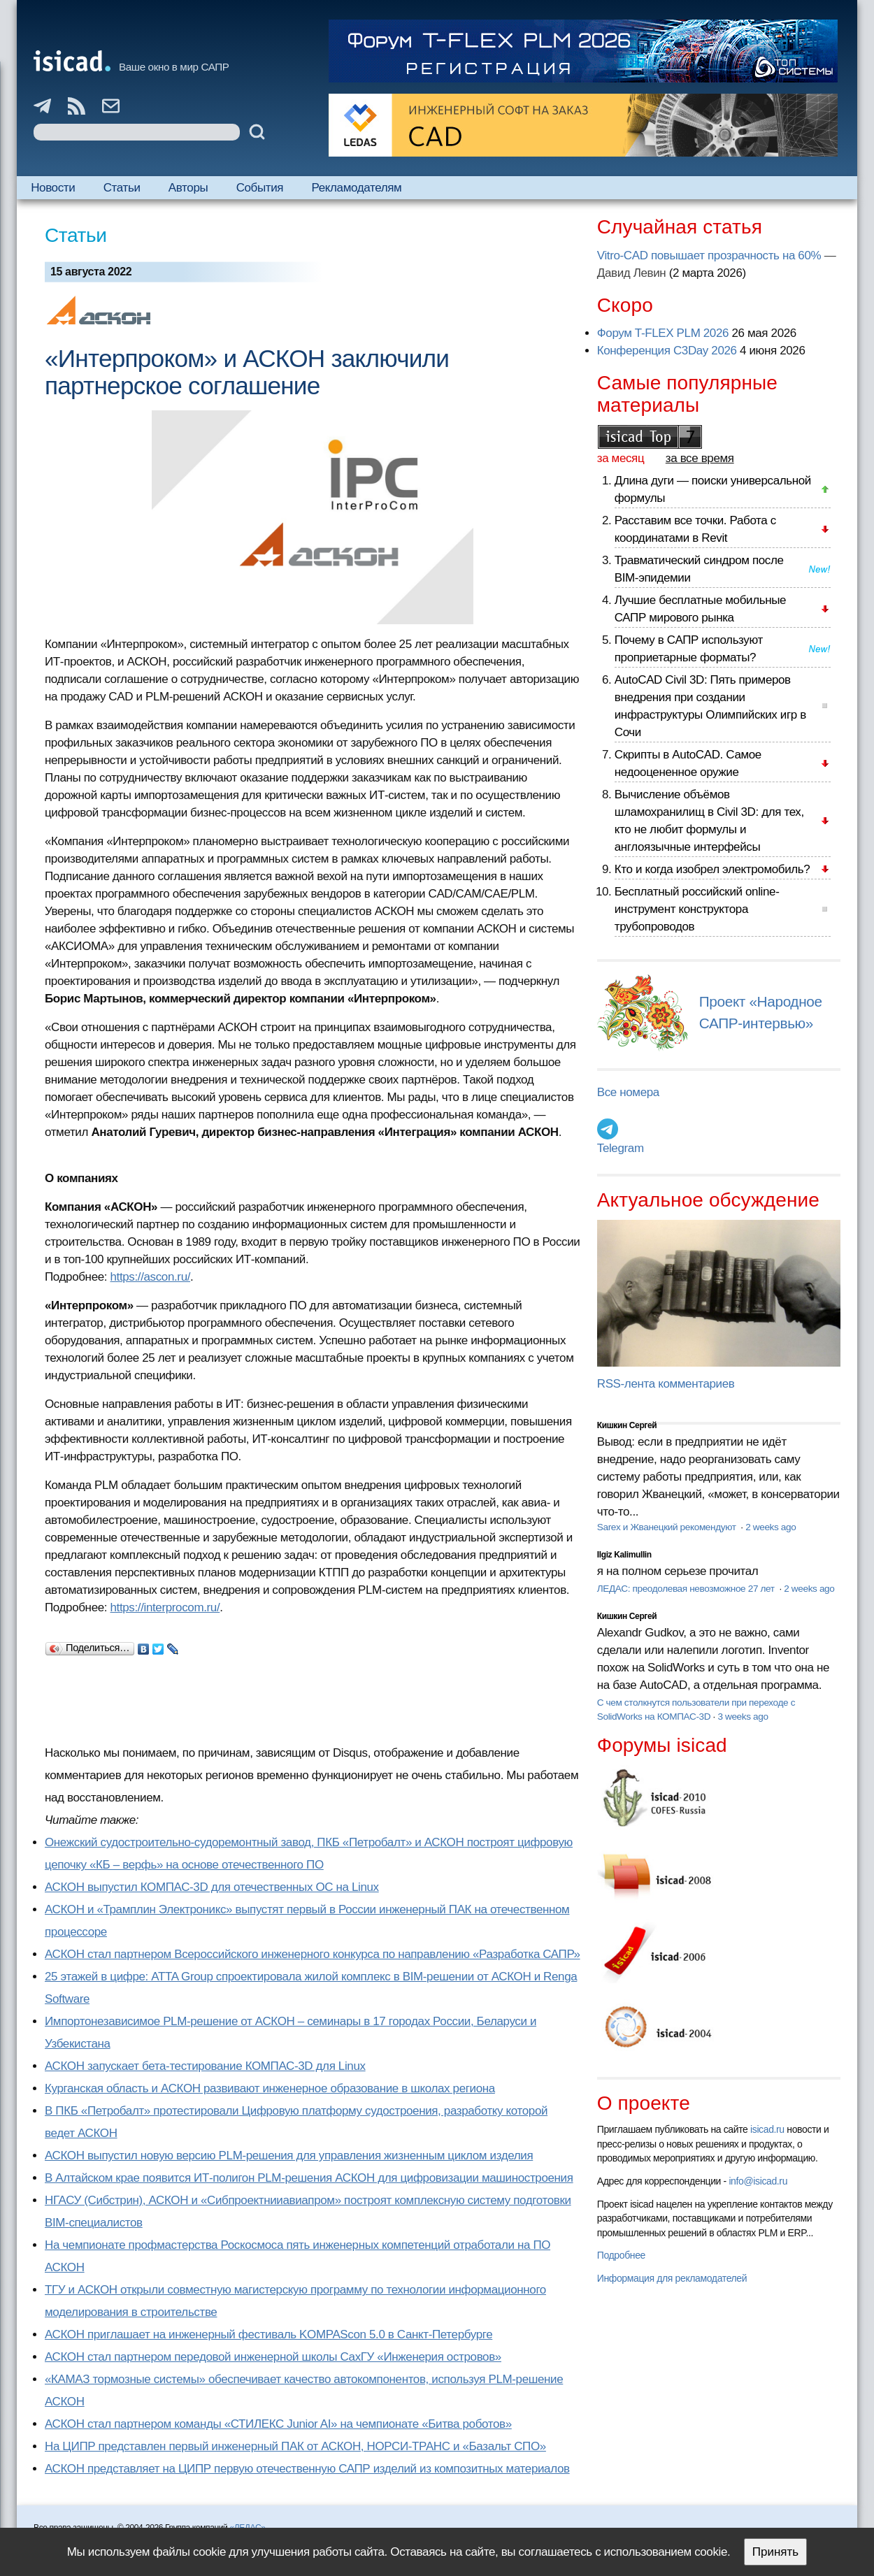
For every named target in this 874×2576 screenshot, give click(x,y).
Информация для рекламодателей (672, 2278)
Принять (775, 2552)
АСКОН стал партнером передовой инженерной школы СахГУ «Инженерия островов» (273, 2356)
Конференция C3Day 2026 (667, 350)
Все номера (628, 1092)
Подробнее (621, 2255)
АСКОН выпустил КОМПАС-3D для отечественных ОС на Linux (212, 1887)
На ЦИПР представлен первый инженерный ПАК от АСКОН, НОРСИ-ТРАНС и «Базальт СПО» (295, 2446)
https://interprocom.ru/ (165, 1607)
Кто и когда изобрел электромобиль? (712, 869)
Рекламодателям (357, 187)
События (260, 187)
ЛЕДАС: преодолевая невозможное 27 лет (687, 1588)
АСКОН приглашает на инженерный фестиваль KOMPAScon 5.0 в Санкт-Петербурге (268, 2334)
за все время (700, 458)
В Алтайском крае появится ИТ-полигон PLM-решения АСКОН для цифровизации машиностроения (309, 2178)
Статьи (122, 187)
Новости (53, 187)
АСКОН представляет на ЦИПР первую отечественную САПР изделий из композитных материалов (307, 2468)
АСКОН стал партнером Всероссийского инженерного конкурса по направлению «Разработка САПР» (312, 1954)
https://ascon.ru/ (150, 1276)
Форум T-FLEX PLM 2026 (663, 333)
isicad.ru (767, 2129)
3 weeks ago (742, 1716)
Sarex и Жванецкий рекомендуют (667, 1527)
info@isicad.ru (758, 2181)
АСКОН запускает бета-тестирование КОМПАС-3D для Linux (205, 2066)
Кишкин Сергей (627, 1425)
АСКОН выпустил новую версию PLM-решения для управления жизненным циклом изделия (289, 2155)
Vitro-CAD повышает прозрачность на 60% (709, 255)
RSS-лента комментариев (666, 1383)
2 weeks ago (770, 1527)
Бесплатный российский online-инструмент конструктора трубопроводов (697, 909)
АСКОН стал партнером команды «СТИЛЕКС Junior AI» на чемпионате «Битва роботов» (278, 2424)
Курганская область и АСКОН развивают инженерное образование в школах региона (270, 2088)
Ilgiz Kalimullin (624, 1555)
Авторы (188, 187)
